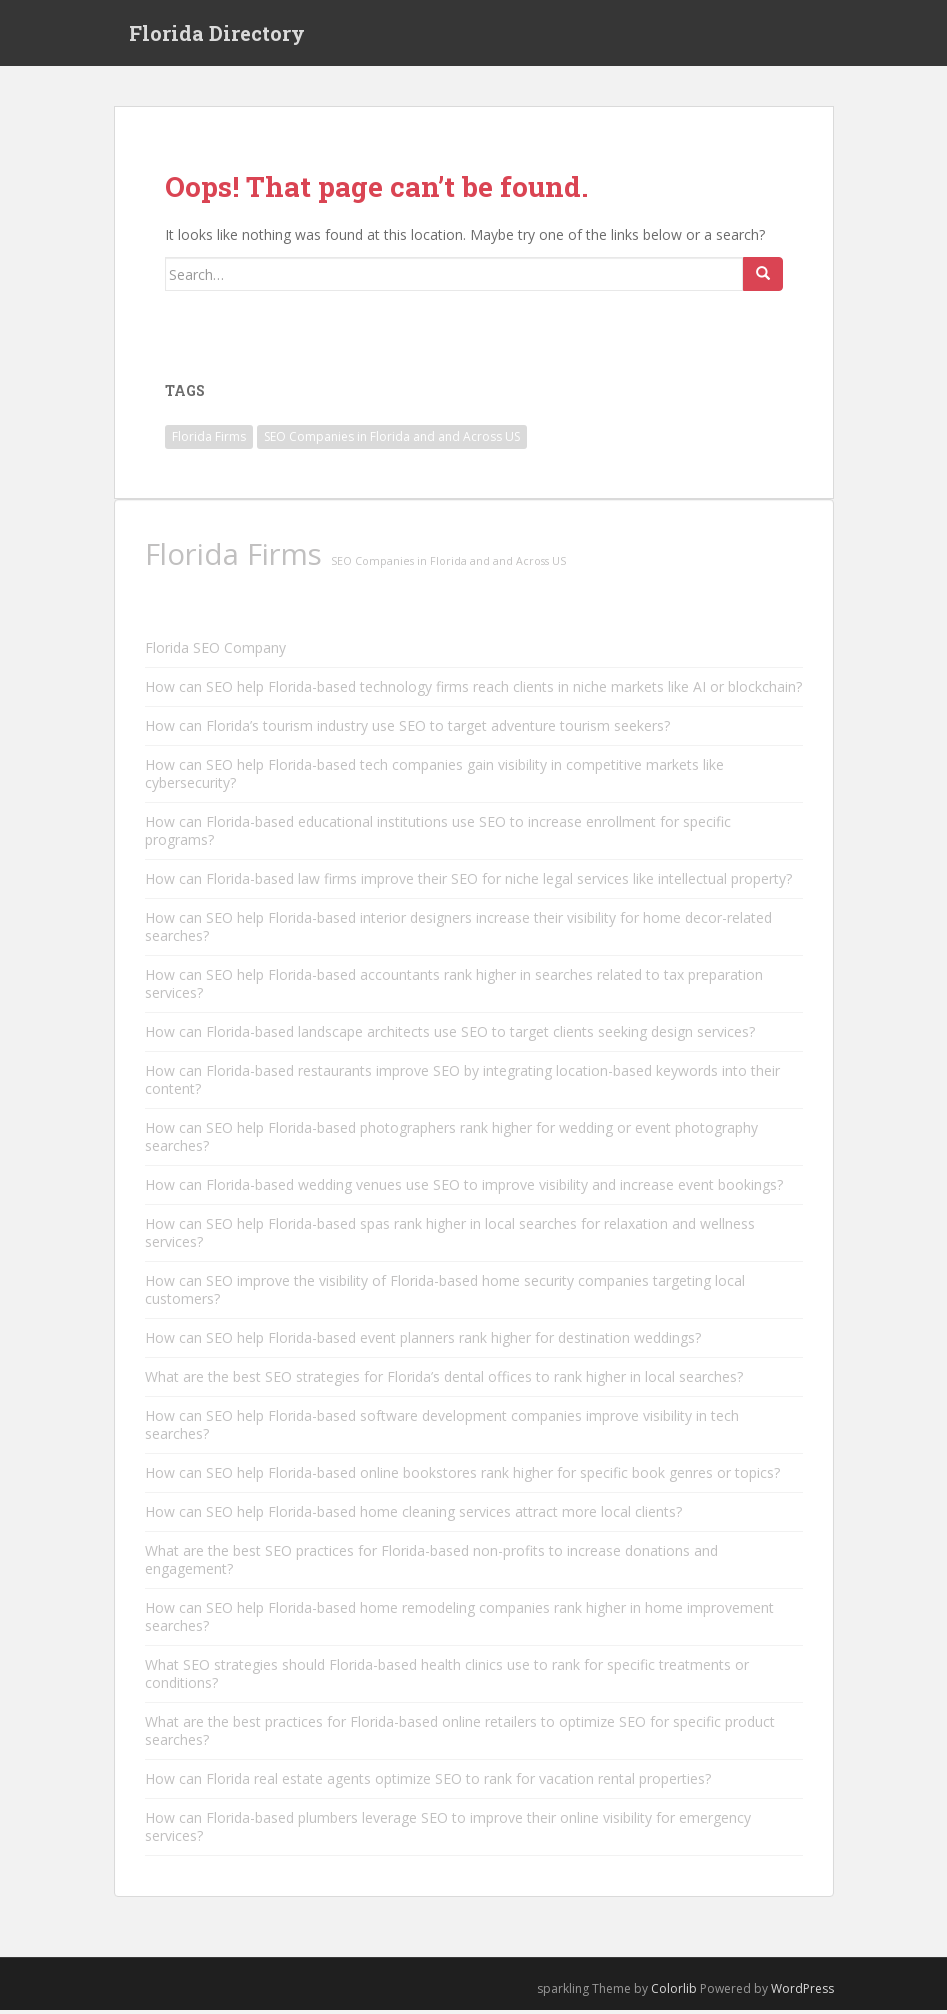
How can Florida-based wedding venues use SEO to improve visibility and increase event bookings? (464, 1189)
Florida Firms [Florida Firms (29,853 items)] (209, 440)
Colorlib (674, 1993)
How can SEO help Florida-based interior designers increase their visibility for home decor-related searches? (458, 931)
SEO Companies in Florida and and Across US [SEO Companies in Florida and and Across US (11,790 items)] (392, 440)
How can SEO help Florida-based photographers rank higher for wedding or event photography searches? (451, 1141)
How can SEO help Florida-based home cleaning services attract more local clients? (413, 1516)
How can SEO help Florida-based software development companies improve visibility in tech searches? (442, 1429)
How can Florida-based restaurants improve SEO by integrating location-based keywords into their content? (462, 1084)
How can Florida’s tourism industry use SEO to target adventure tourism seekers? (407, 730)
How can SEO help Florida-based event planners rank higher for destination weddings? (423, 1342)
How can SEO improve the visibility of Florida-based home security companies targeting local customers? (445, 1294)
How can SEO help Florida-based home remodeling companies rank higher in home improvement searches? (459, 1621)
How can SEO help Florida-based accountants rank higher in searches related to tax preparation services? (454, 988)
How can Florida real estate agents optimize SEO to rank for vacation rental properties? (428, 1783)
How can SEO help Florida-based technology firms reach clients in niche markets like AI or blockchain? (473, 691)
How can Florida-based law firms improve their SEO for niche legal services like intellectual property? (468, 883)
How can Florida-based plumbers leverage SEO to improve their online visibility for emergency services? (448, 1831)
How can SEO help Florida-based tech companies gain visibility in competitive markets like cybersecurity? (434, 778)
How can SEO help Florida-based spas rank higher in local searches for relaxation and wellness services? (450, 1237)
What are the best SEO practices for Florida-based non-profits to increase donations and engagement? (431, 1564)
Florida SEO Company (215, 652)
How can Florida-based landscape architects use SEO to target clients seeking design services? (450, 1036)
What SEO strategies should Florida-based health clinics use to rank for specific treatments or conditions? (447, 1678)
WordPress (802, 1993)
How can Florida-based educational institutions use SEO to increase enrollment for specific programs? (438, 835)
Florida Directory (217, 35)
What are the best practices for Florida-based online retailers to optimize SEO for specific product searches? (460, 1735)
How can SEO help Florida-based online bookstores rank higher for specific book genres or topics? (462, 1477)
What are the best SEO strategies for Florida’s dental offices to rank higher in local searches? (444, 1381)
